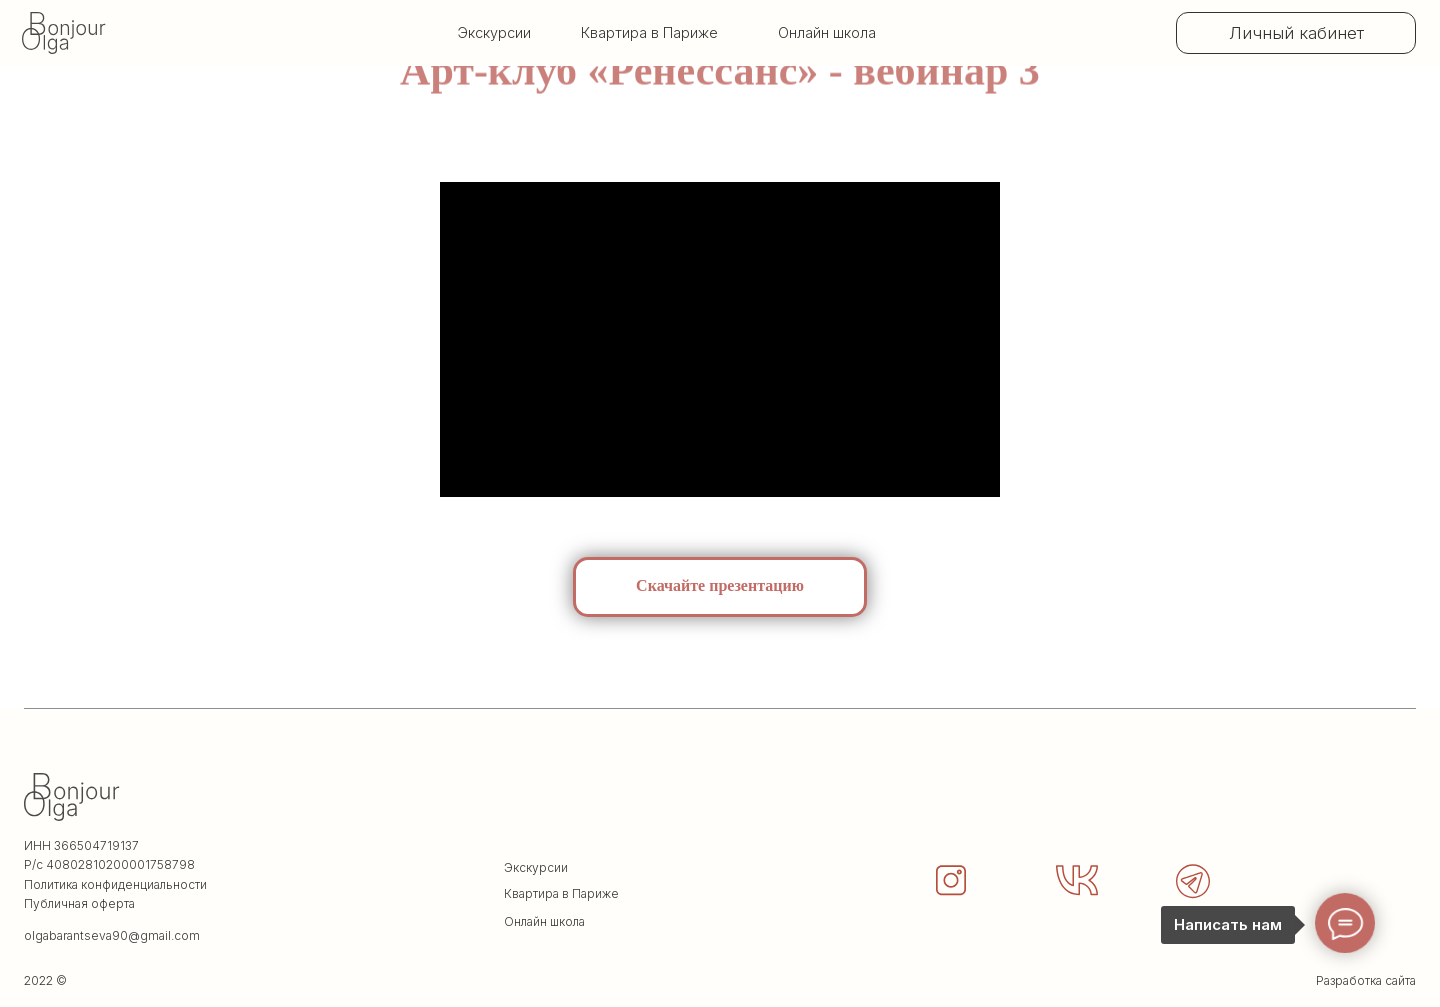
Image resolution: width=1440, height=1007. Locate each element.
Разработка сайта (1366, 980)
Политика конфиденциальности (115, 884)
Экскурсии (494, 32)
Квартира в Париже (561, 893)
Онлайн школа (827, 32)
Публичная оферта (79, 903)
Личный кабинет (1296, 33)
